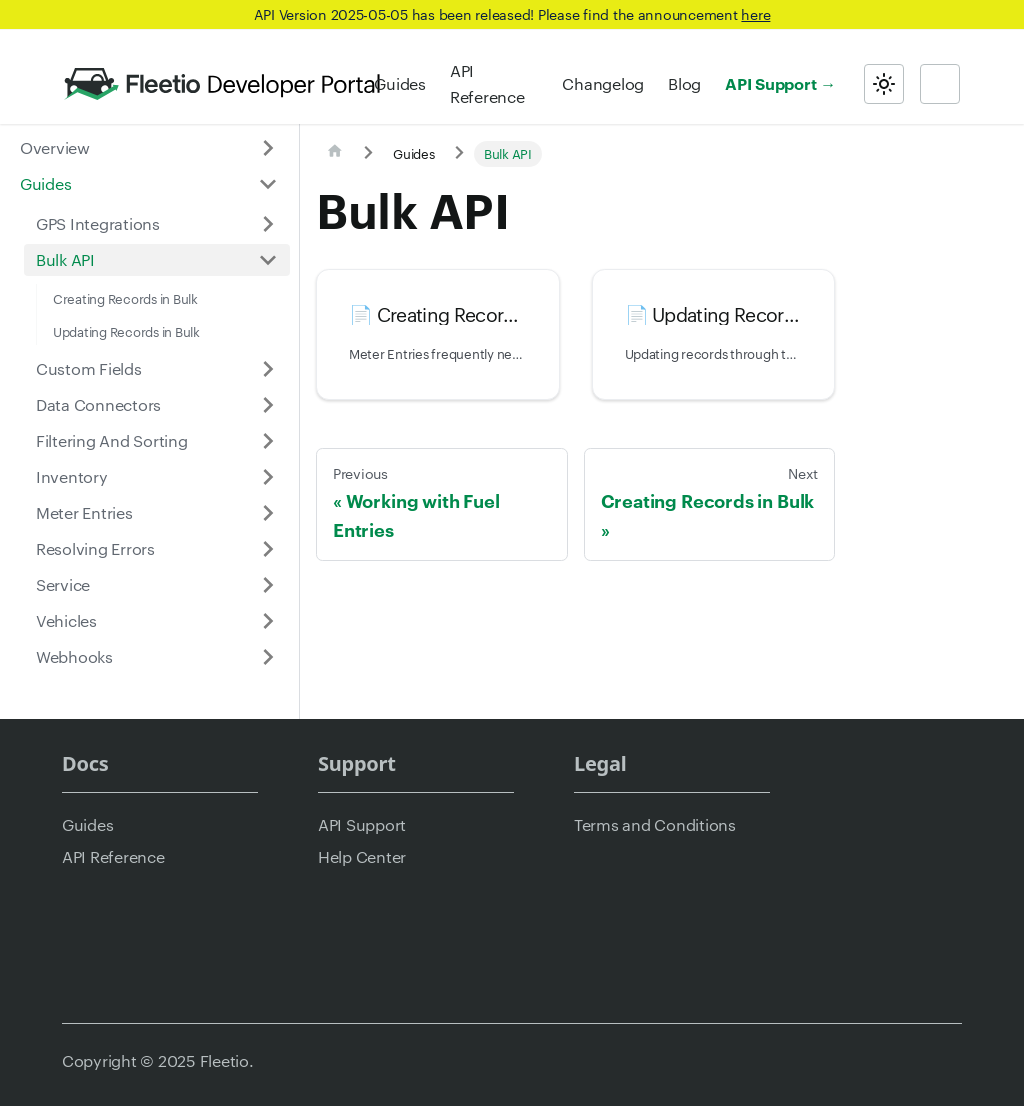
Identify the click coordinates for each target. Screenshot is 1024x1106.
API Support (770, 83)
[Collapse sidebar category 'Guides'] (268, 184)
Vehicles (66, 620)
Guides (399, 83)
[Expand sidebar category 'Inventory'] (268, 477)
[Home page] (335, 154)
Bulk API (65, 259)
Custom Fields (89, 368)
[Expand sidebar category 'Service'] (268, 585)
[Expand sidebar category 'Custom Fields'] (268, 369)
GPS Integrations (98, 223)
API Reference (487, 83)
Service (63, 584)
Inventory (72, 476)
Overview (55, 147)
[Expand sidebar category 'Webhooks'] (268, 657)
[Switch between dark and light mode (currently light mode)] (884, 84)
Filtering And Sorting (112, 440)
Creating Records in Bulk (125, 298)
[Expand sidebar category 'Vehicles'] (268, 621)
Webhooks (74, 656)
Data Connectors (98, 404)
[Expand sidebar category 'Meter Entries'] (268, 513)
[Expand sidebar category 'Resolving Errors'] (268, 549)
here (755, 14)
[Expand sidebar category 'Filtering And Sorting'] (268, 441)
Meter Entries (84, 512)
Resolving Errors (95, 548)
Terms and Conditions (655, 824)
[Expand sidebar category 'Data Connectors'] (268, 405)
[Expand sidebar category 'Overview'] (268, 148)
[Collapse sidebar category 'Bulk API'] (268, 260)
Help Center (362, 856)
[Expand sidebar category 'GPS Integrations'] (268, 224)
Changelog (603, 83)
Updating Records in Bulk (126, 331)
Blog (684, 83)
